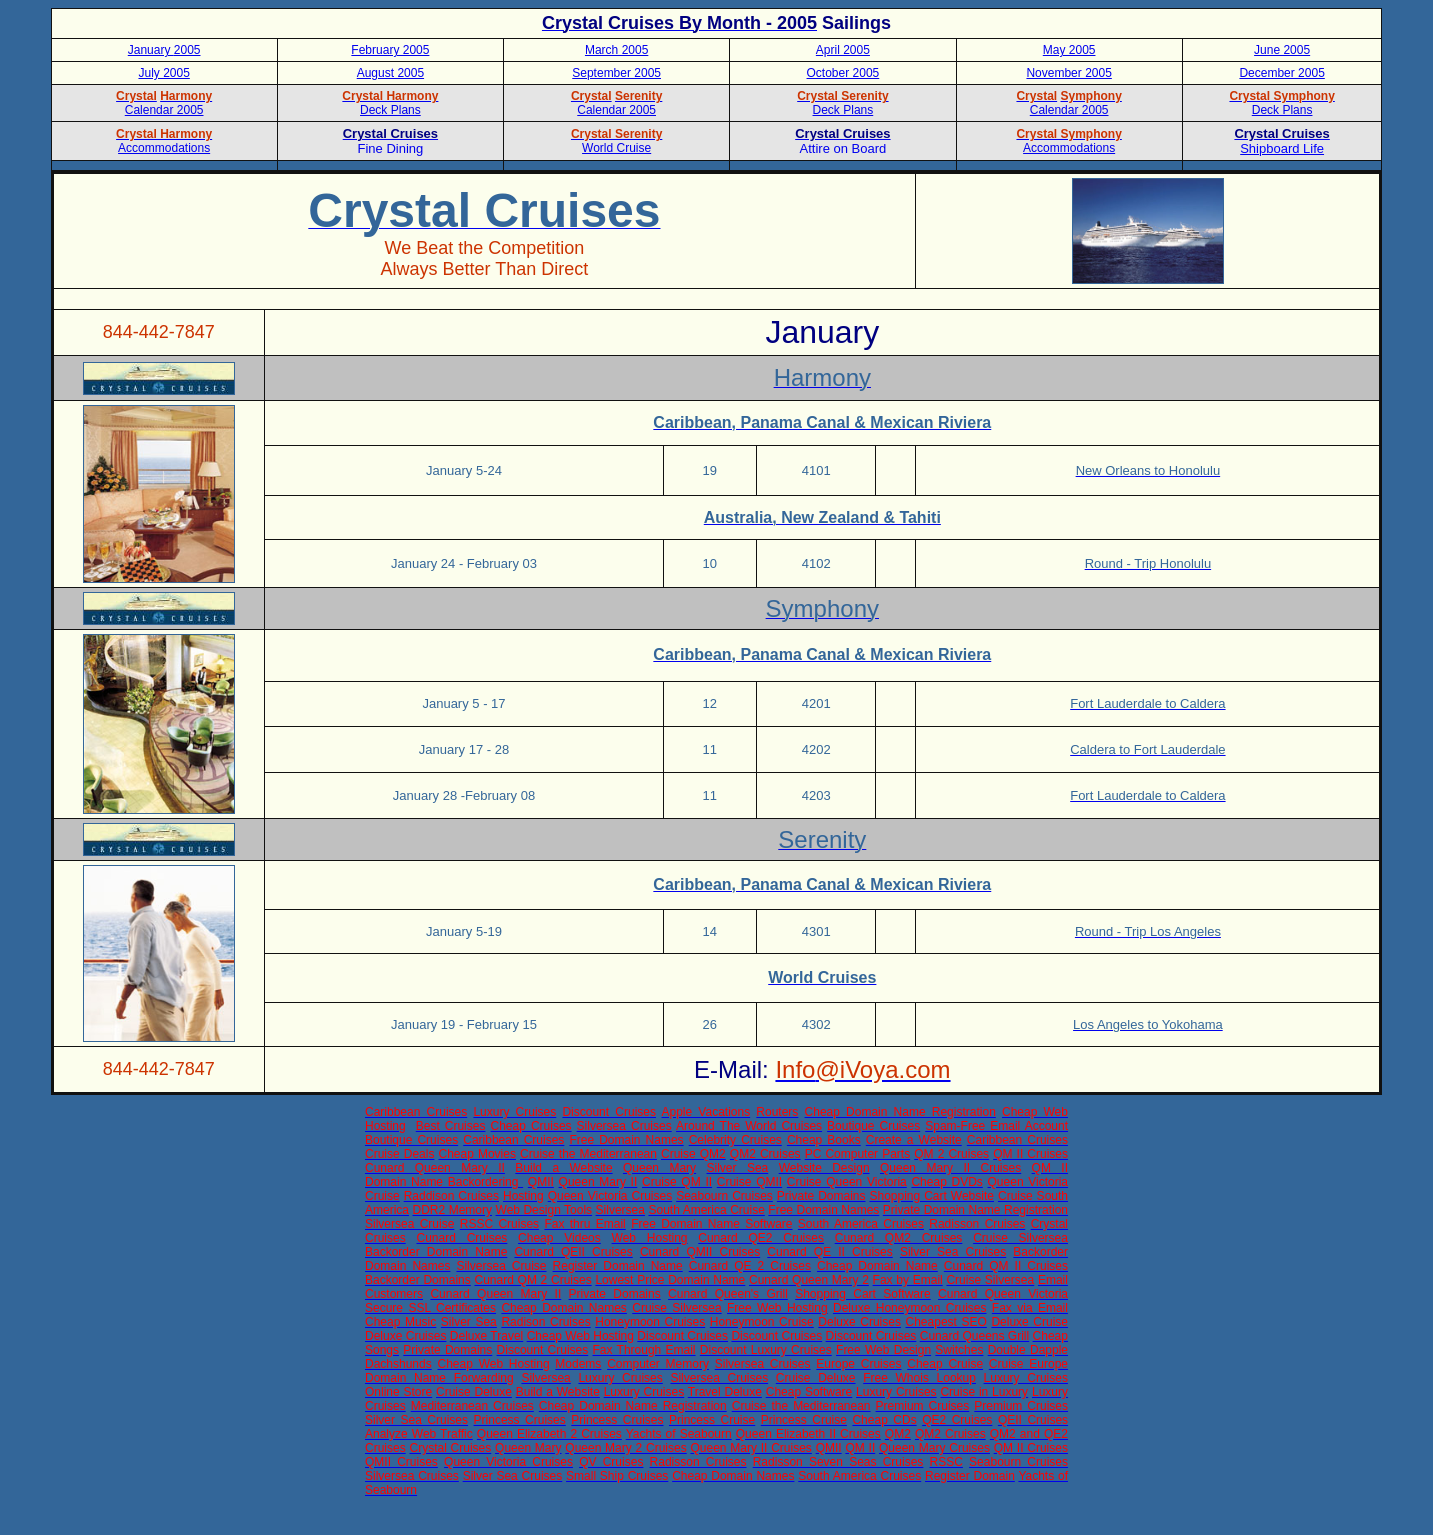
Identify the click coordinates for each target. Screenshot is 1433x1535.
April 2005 (843, 50)
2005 (187, 50)
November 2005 (1068, 73)
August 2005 (390, 73)
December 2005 (1281, 73)
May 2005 (1069, 50)
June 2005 (1282, 50)
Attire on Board (843, 148)
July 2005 (163, 73)
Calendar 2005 (1069, 110)
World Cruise (616, 148)
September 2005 (616, 73)
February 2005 (390, 50)
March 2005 (616, 50)
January (151, 50)
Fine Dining (391, 148)
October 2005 (843, 73)
